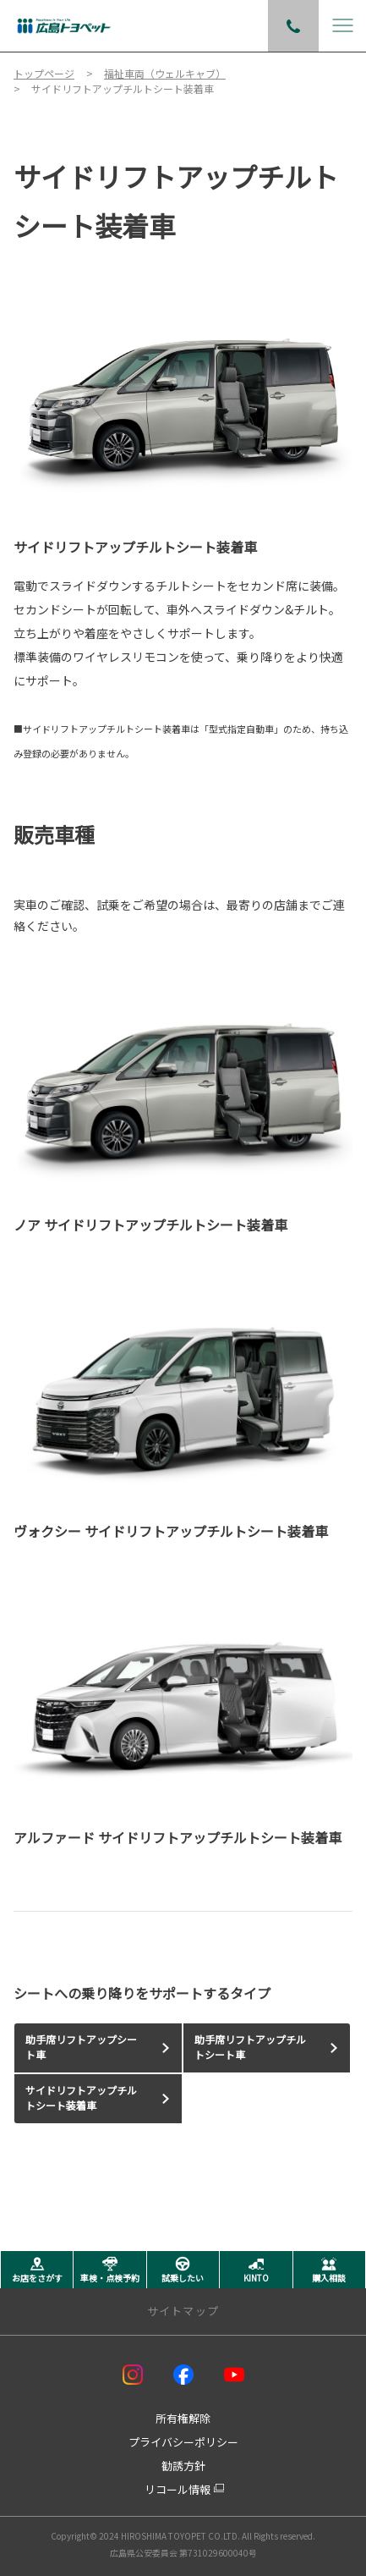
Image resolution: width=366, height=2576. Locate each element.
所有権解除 (183, 2418)
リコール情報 (177, 2489)
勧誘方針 (183, 2465)
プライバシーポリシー (183, 2441)
